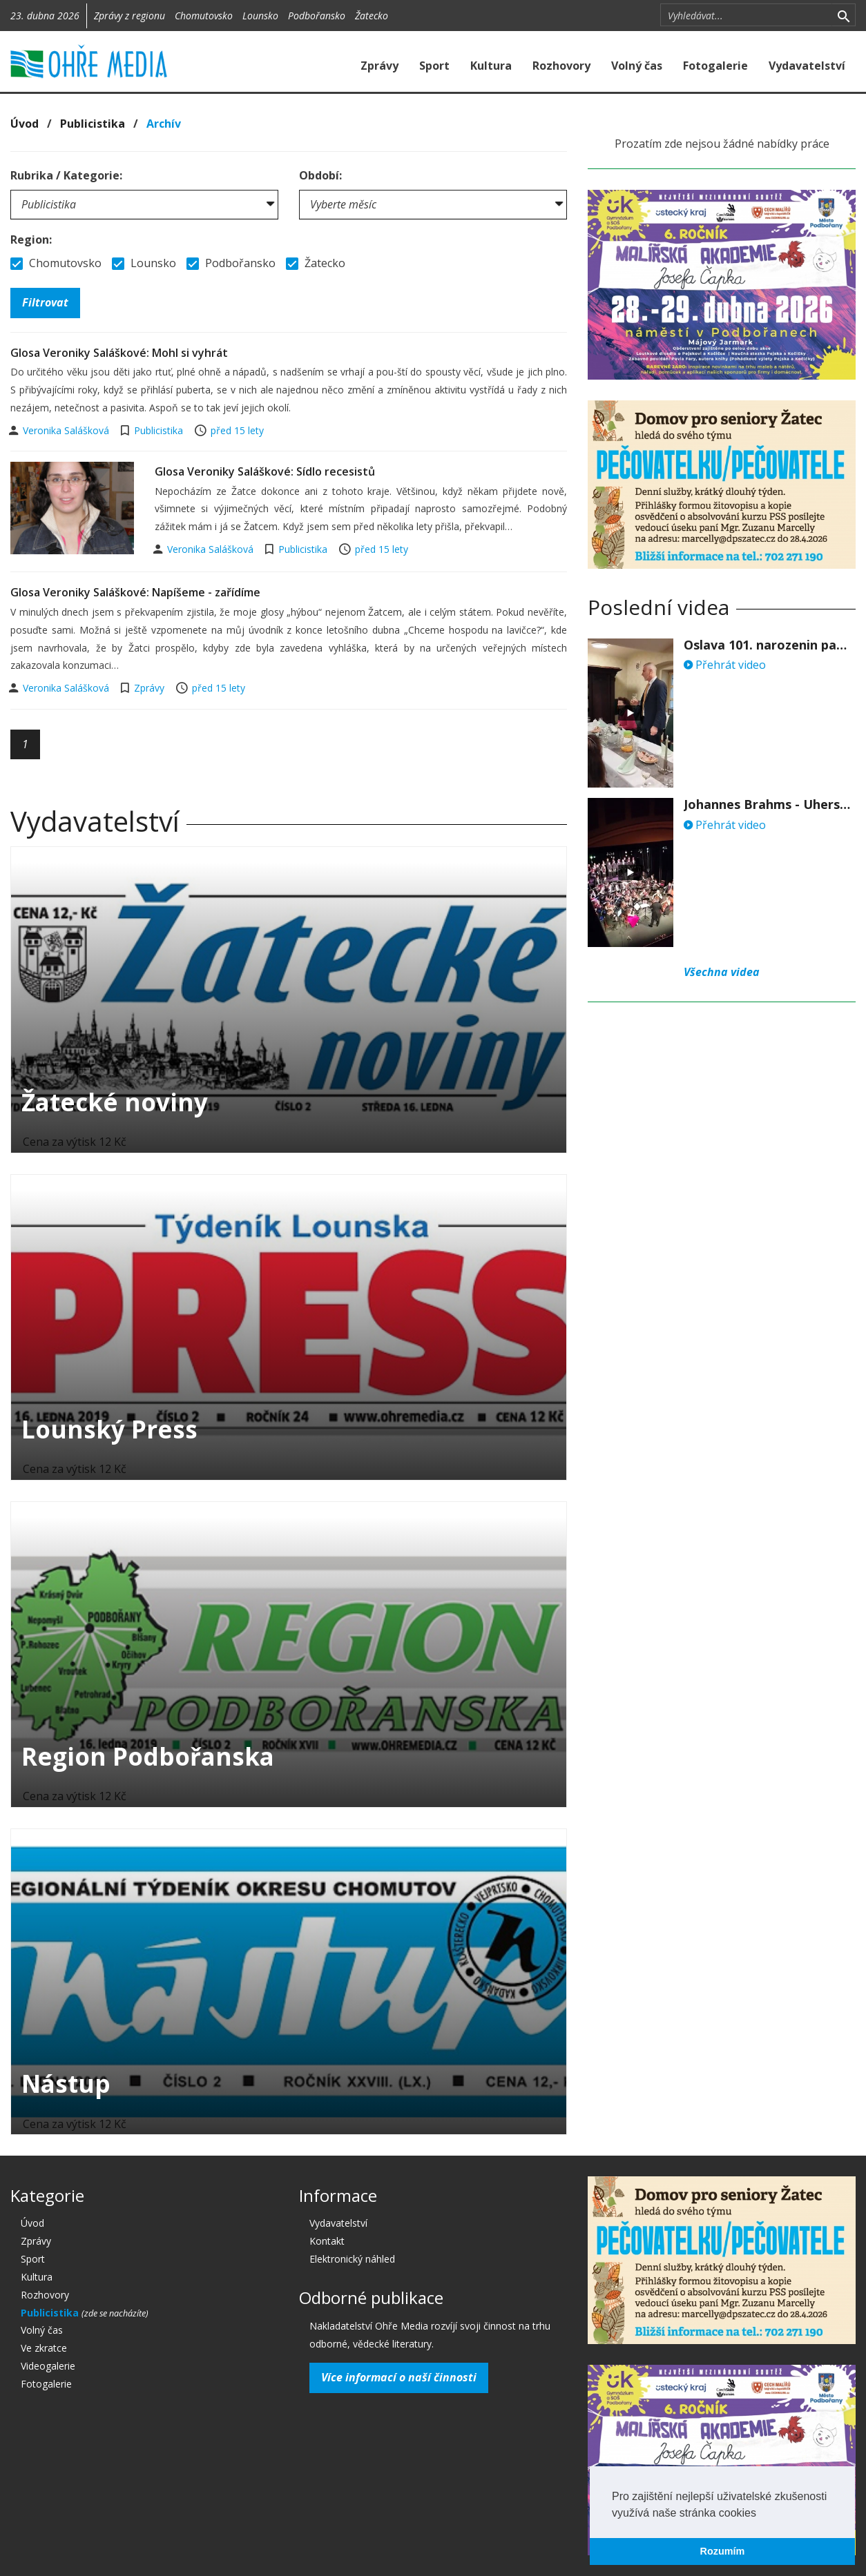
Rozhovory (561, 65)
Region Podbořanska (147, 1756)
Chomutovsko (204, 15)
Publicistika (92, 123)
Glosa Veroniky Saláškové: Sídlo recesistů (265, 471)
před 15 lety (237, 430)
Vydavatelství (807, 65)
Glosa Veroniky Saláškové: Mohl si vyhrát (119, 352)
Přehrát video (725, 664)
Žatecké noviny (114, 1102)
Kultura (491, 65)
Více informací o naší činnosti (399, 2377)
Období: (320, 175)
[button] (761, 2514)
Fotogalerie (715, 65)
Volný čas (636, 65)
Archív (163, 123)
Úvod (24, 123)
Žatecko (371, 15)
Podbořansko (316, 15)
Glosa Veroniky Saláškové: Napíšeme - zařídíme (135, 592)
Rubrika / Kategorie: (66, 175)
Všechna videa (722, 971)
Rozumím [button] (722, 2551)
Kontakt (327, 2240)
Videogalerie (48, 2365)
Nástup (65, 2083)
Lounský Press (109, 1429)
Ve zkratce (44, 2347)
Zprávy (379, 65)
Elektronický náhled (352, 2258)
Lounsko (260, 15)
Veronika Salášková (67, 430)
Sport (434, 65)
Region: (31, 239)
